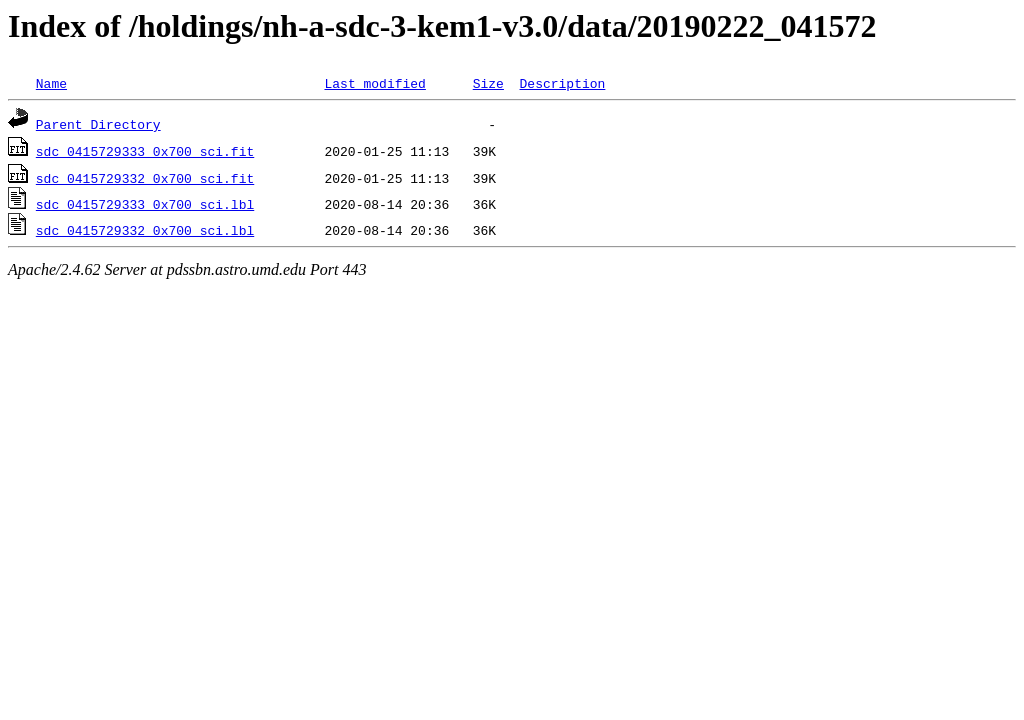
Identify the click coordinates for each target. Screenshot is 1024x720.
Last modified (374, 83)
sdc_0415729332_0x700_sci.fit (145, 178)
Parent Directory (98, 124)
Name (51, 83)
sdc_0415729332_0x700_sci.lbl (145, 230)
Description (562, 83)
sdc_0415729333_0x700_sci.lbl (145, 204)
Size (488, 83)
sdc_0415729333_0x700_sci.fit (145, 151)
